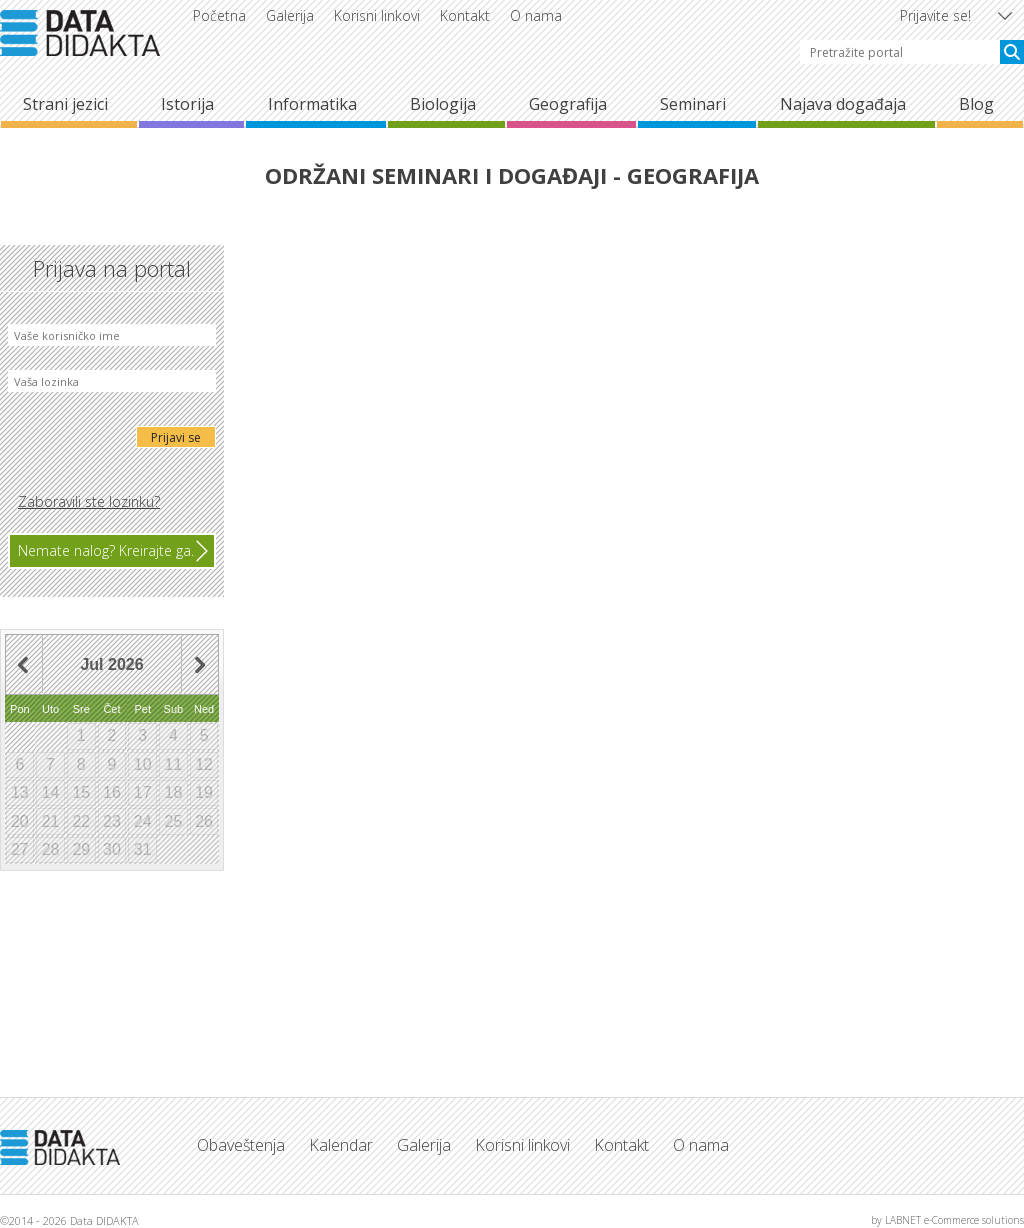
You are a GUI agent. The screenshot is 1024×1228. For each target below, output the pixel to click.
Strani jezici (65, 104)
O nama (536, 16)
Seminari (693, 104)
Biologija (443, 104)
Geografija (568, 104)
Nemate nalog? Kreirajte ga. (106, 550)
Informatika (312, 104)
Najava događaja (843, 104)
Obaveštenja (241, 1145)
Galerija (290, 16)
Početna (219, 16)
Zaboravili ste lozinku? (89, 501)
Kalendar (341, 1145)
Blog (976, 104)
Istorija (187, 104)
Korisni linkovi (377, 16)
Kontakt (465, 16)
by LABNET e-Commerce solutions (947, 1220)
